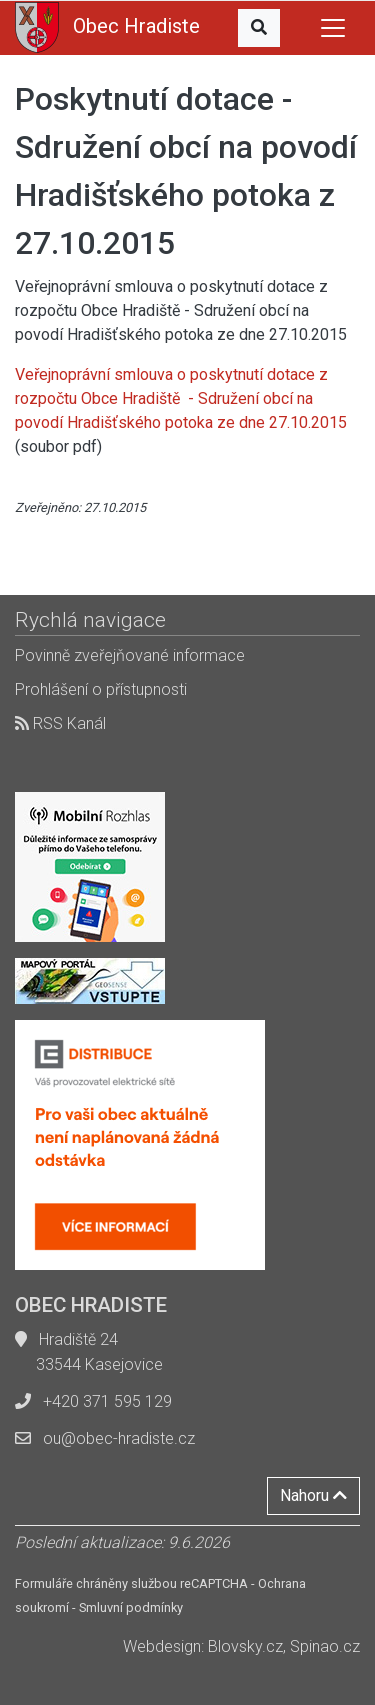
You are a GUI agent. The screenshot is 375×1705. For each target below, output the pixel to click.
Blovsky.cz (245, 1646)
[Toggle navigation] (333, 28)
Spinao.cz (325, 1646)
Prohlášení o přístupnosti (101, 689)
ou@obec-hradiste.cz (119, 1438)
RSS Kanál (60, 723)
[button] (259, 28)
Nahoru (313, 1495)
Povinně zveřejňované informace (130, 655)
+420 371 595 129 (107, 1401)
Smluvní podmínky (131, 1607)
